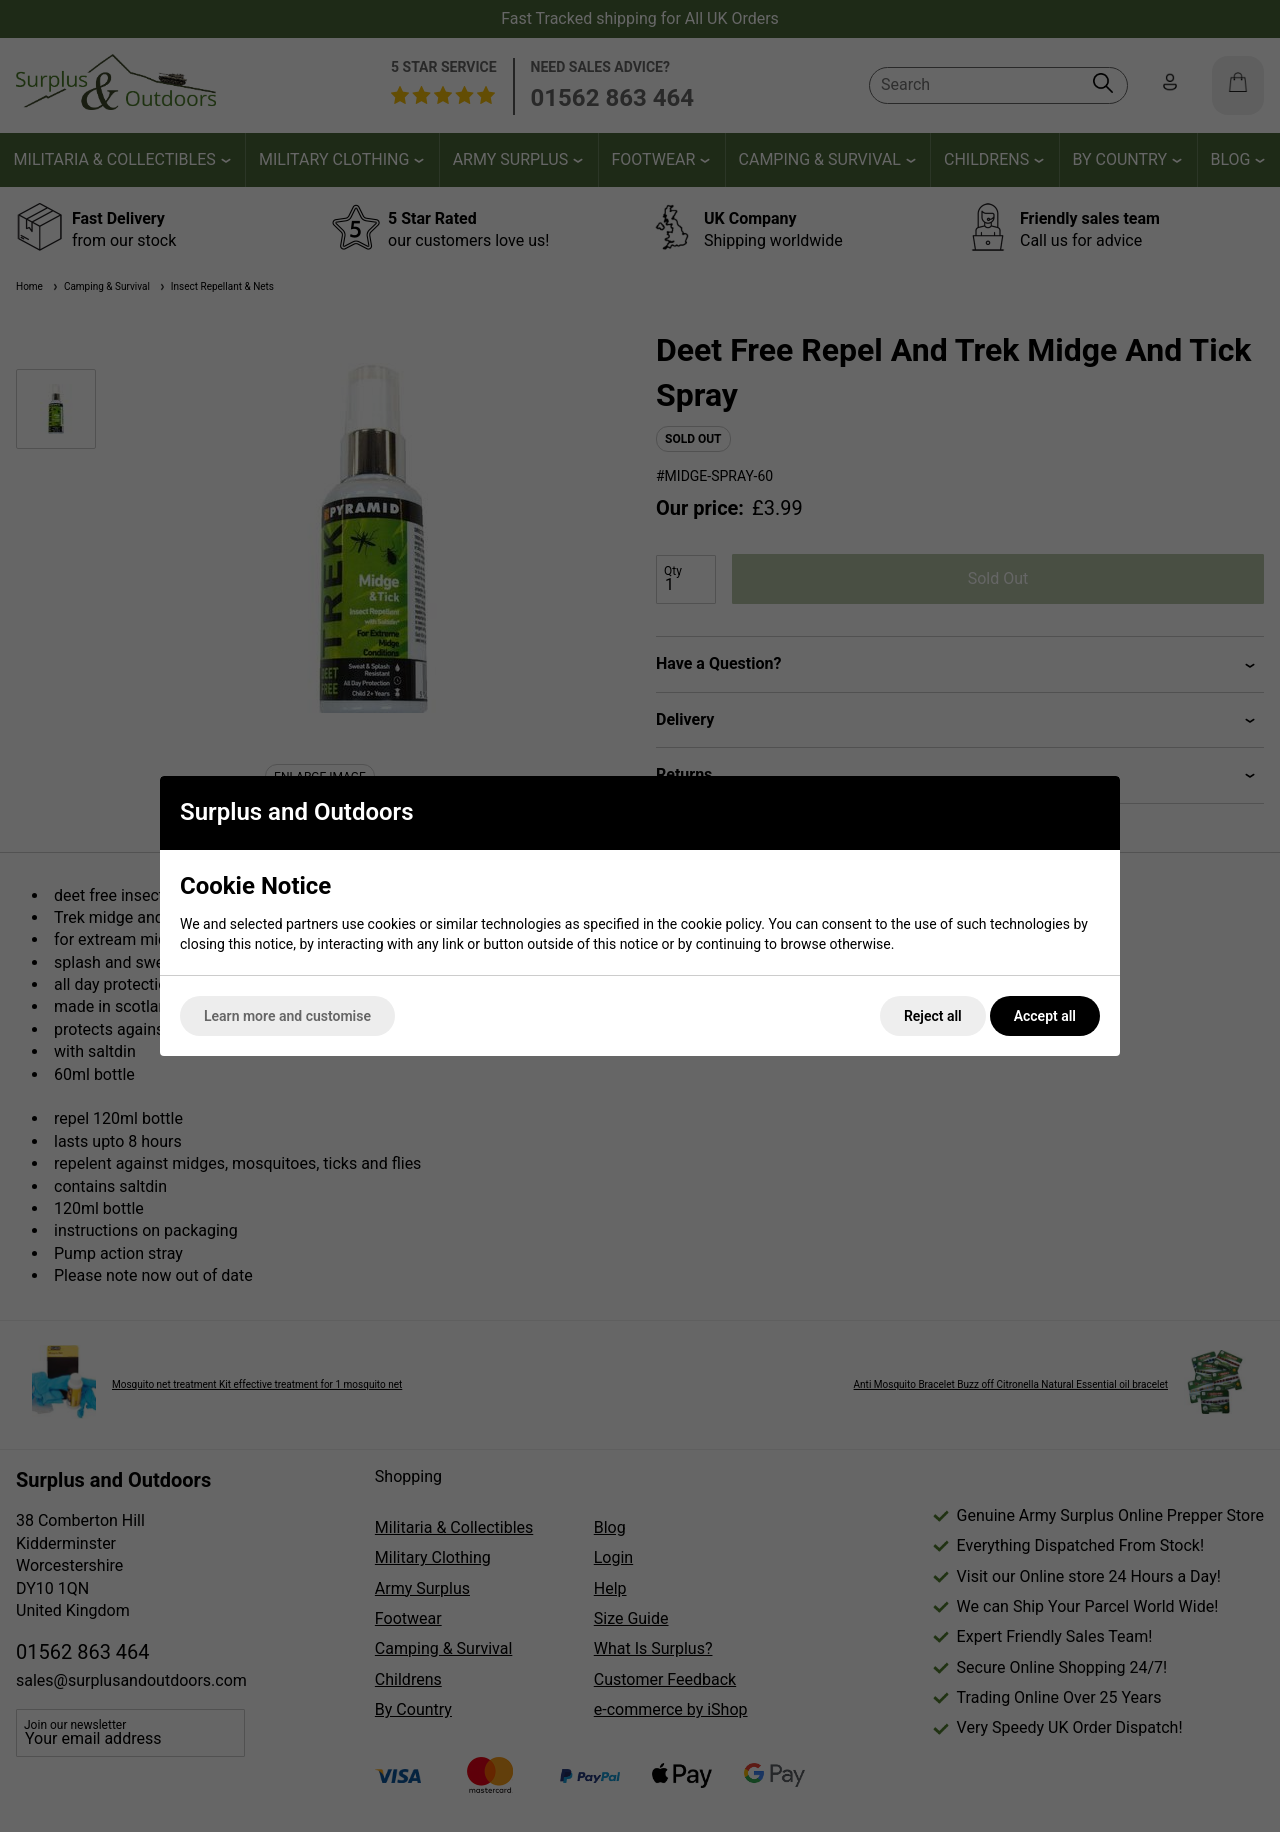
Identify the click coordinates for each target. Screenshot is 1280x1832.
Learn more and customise (287, 1016)
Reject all (933, 1016)
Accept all (1045, 1016)
